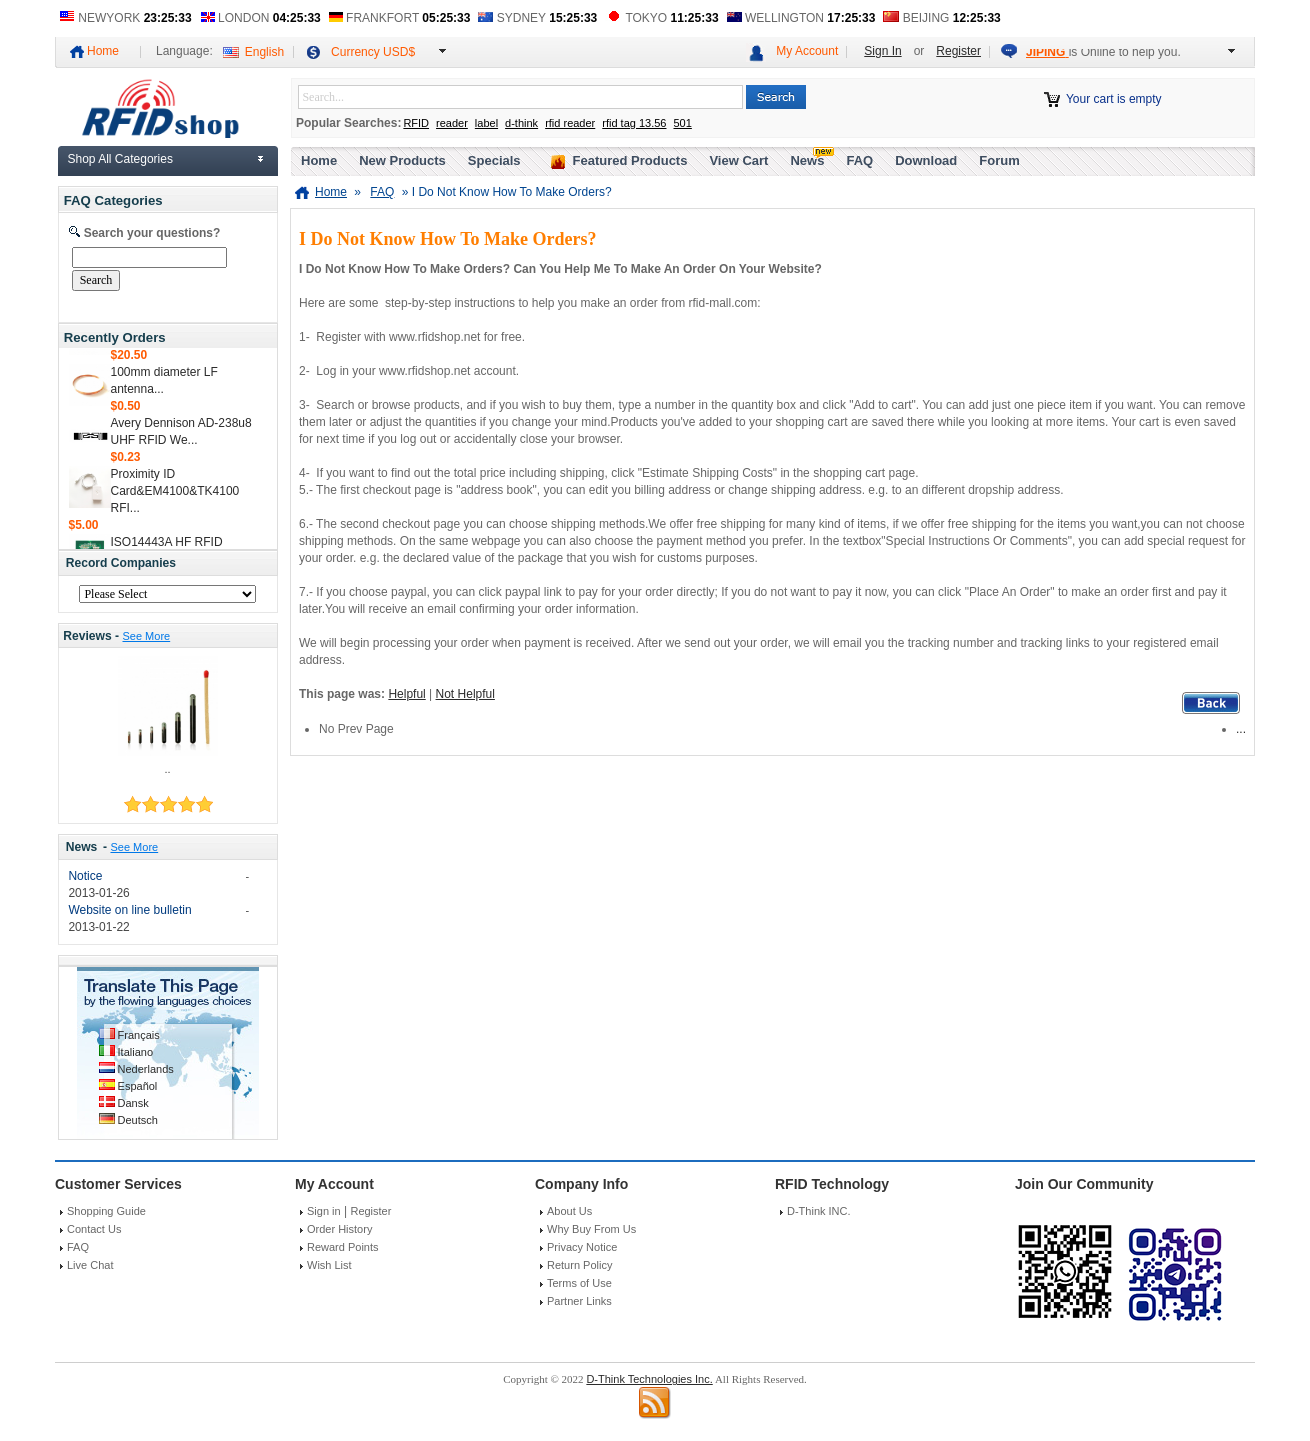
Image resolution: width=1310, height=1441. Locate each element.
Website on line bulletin (129, 910)
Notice (85, 876)
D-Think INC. (819, 1211)
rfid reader (570, 123)
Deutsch (138, 1120)
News (82, 847)
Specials (494, 160)
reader (452, 123)
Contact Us (94, 1229)
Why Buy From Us (591, 1229)
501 (682, 123)
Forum (999, 160)
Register (958, 51)
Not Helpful (465, 694)
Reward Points (343, 1247)
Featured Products (630, 160)
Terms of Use (579, 1283)
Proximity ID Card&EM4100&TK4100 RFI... (175, 497)
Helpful (406, 694)
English (264, 52)
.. (167, 769)
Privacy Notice (582, 1247)
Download (926, 160)
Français (139, 1035)
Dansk (133, 1103)
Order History (339, 1229)
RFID (416, 123)
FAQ (859, 160)
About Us (569, 1211)
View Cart (738, 160)
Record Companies (121, 563)
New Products (402, 160)
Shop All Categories (120, 159)
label (486, 123)
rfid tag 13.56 (634, 123)
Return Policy (579, 1265)
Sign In (882, 51)
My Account (807, 51)
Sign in (324, 1211)
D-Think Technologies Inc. (649, 1379)
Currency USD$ (373, 52)
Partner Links (579, 1301)
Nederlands (146, 1069)
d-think (521, 123)
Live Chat (90, 1265)
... (1241, 729)
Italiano (135, 1052)
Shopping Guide (106, 1211)
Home (103, 51)
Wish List (329, 1265)
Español (138, 1086)
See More (146, 636)
